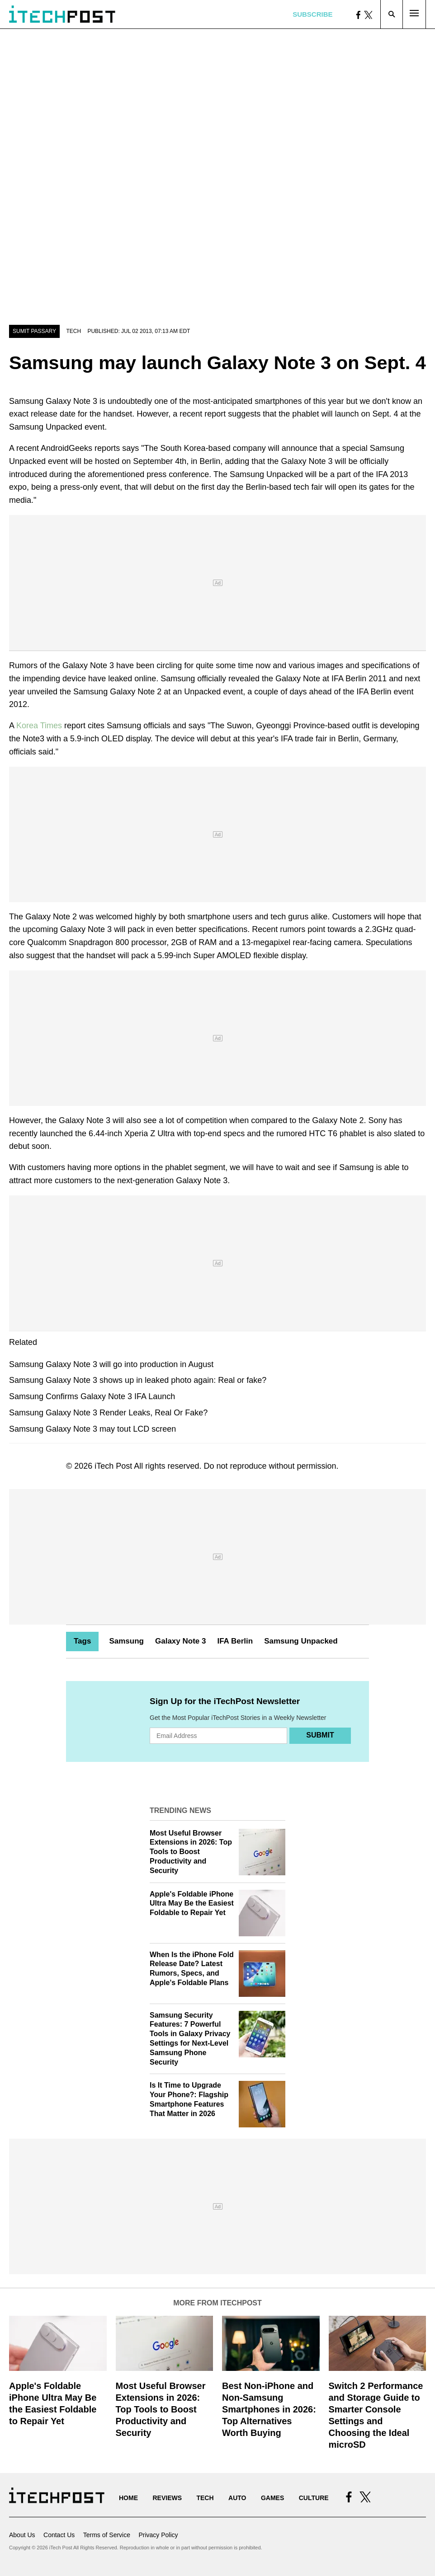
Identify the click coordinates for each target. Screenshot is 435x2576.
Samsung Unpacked (301, 1641)
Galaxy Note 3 (180, 1641)
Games (272, 2497)
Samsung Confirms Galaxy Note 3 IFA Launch (92, 1396)
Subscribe (312, 14)
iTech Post (113, 1466)
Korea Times (39, 725)
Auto (237, 2497)
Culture (314, 2497)
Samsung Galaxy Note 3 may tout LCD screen (92, 1428)
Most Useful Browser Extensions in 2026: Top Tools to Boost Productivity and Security (191, 1851)
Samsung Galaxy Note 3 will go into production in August (111, 1364)
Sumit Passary (34, 331)
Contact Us (59, 2535)
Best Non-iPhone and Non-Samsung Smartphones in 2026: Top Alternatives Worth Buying (269, 2409)
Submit (320, 1735)
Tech (73, 331)
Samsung (126, 1641)
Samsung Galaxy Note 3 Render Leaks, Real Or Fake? (108, 1412)
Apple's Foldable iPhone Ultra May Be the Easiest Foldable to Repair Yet (192, 1903)
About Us (22, 2535)
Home (128, 2497)
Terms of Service (106, 2535)
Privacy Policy (158, 2535)
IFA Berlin (235, 1641)
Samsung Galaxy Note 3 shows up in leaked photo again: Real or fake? (137, 1380)
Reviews (167, 2497)
